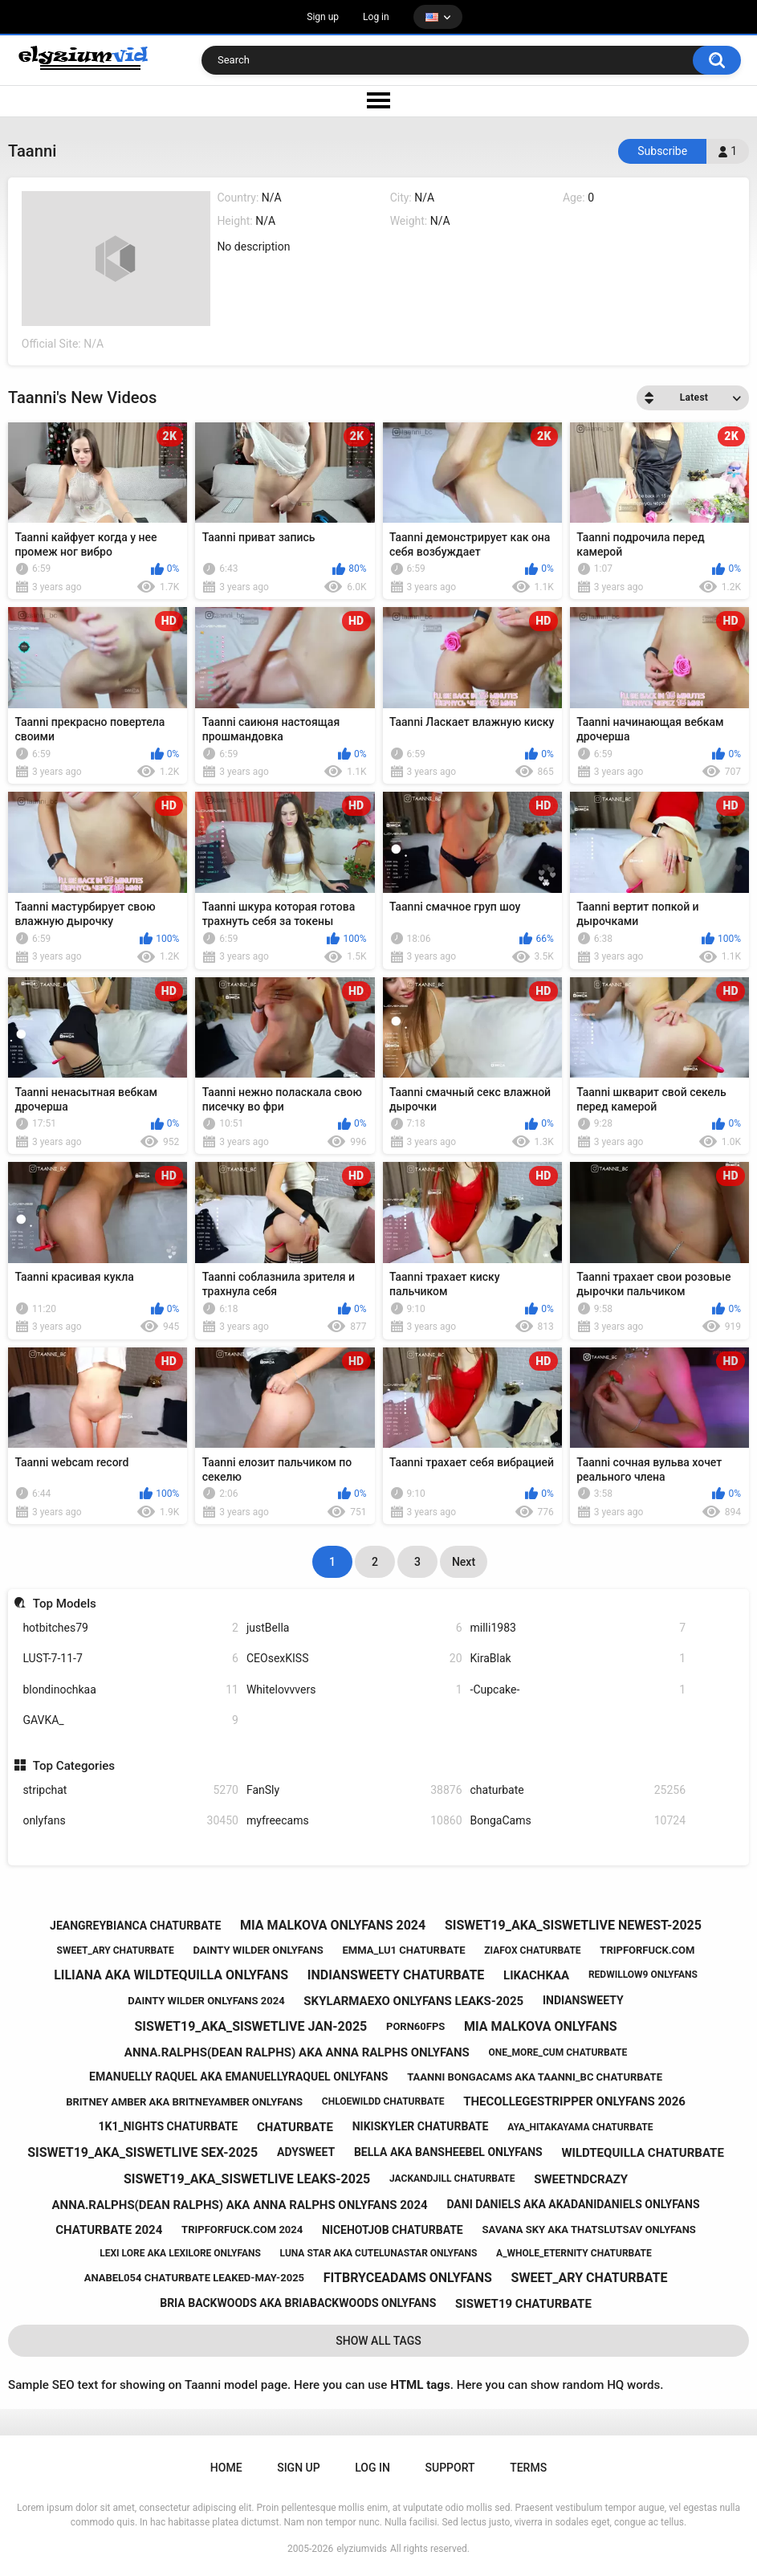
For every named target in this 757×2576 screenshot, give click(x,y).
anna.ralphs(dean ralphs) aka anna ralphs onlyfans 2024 (240, 2205)
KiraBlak (578, 1658)
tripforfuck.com (647, 1950)
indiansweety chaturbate (395, 1975)
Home (226, 2467)
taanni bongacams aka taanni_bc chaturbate (534, 2077)
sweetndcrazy (581, 2179)
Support (450, 2467)
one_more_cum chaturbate (558, 2052)
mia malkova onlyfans (540, 2026)
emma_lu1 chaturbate (403, 1950)
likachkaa (536, 1975)
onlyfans (130, 1821)
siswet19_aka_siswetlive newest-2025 (573, 1925)
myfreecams (354, 1821)
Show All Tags (378, 2340)
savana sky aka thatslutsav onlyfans (588, 2229)
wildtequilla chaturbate (642, 2153)
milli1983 (578, 1628)
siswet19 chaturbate (523, 2304)
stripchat (130, 1790)
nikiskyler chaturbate (420, 2126)
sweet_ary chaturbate (115, 1950)
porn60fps (415, 2026)
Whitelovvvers (354, 1690)
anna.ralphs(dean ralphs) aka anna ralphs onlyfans (297, 2052)
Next (463, 1561)
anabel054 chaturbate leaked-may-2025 (194, 2278)
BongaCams (578, 1821)
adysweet (306, 2152)
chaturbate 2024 (108, 2230)
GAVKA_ (130, 1720)
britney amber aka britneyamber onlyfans (184, 2102)
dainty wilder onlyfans (258, 1950)
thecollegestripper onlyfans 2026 (574, 2101)
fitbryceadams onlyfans (408, 2277)
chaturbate (578, 1790)
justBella (354, 1628)
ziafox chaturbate (532, 1950)
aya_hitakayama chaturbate (580, 2127)
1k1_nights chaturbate (168, 2126)
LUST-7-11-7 (130, 1658)
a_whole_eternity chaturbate (574, 2253)
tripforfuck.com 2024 (242, 2229)
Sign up (323, 16)
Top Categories (74, 1766)
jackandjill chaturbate (452, 2178)
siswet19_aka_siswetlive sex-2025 (142, 2152)
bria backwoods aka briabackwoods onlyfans (298, 2303)
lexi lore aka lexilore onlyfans (180, 2253)
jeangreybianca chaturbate (135, 1925)
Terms (528, 2467)
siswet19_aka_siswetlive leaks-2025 (247, 2179)
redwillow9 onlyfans (643, 1974)
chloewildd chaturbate (383, 2101)
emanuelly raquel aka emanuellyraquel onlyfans (238, 2076)
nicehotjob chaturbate (392, 2229)
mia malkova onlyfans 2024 (332, 1925)
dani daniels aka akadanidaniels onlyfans (572, 2204)
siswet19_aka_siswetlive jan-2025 (251, 2026)
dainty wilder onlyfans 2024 (206, 2001)
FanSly (354, 1790)
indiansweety (583, 2000)
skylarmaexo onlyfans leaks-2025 (413, 2001)
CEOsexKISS (354, 1658)
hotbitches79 (130, 1628)
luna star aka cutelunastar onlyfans (379, 2253)
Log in (376, 16)
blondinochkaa (130, 1690)
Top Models (64, 1603)
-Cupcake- (578, 1690)
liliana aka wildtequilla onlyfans (171, 1975)
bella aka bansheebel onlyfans (448, 2152)
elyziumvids (361, 2548)
